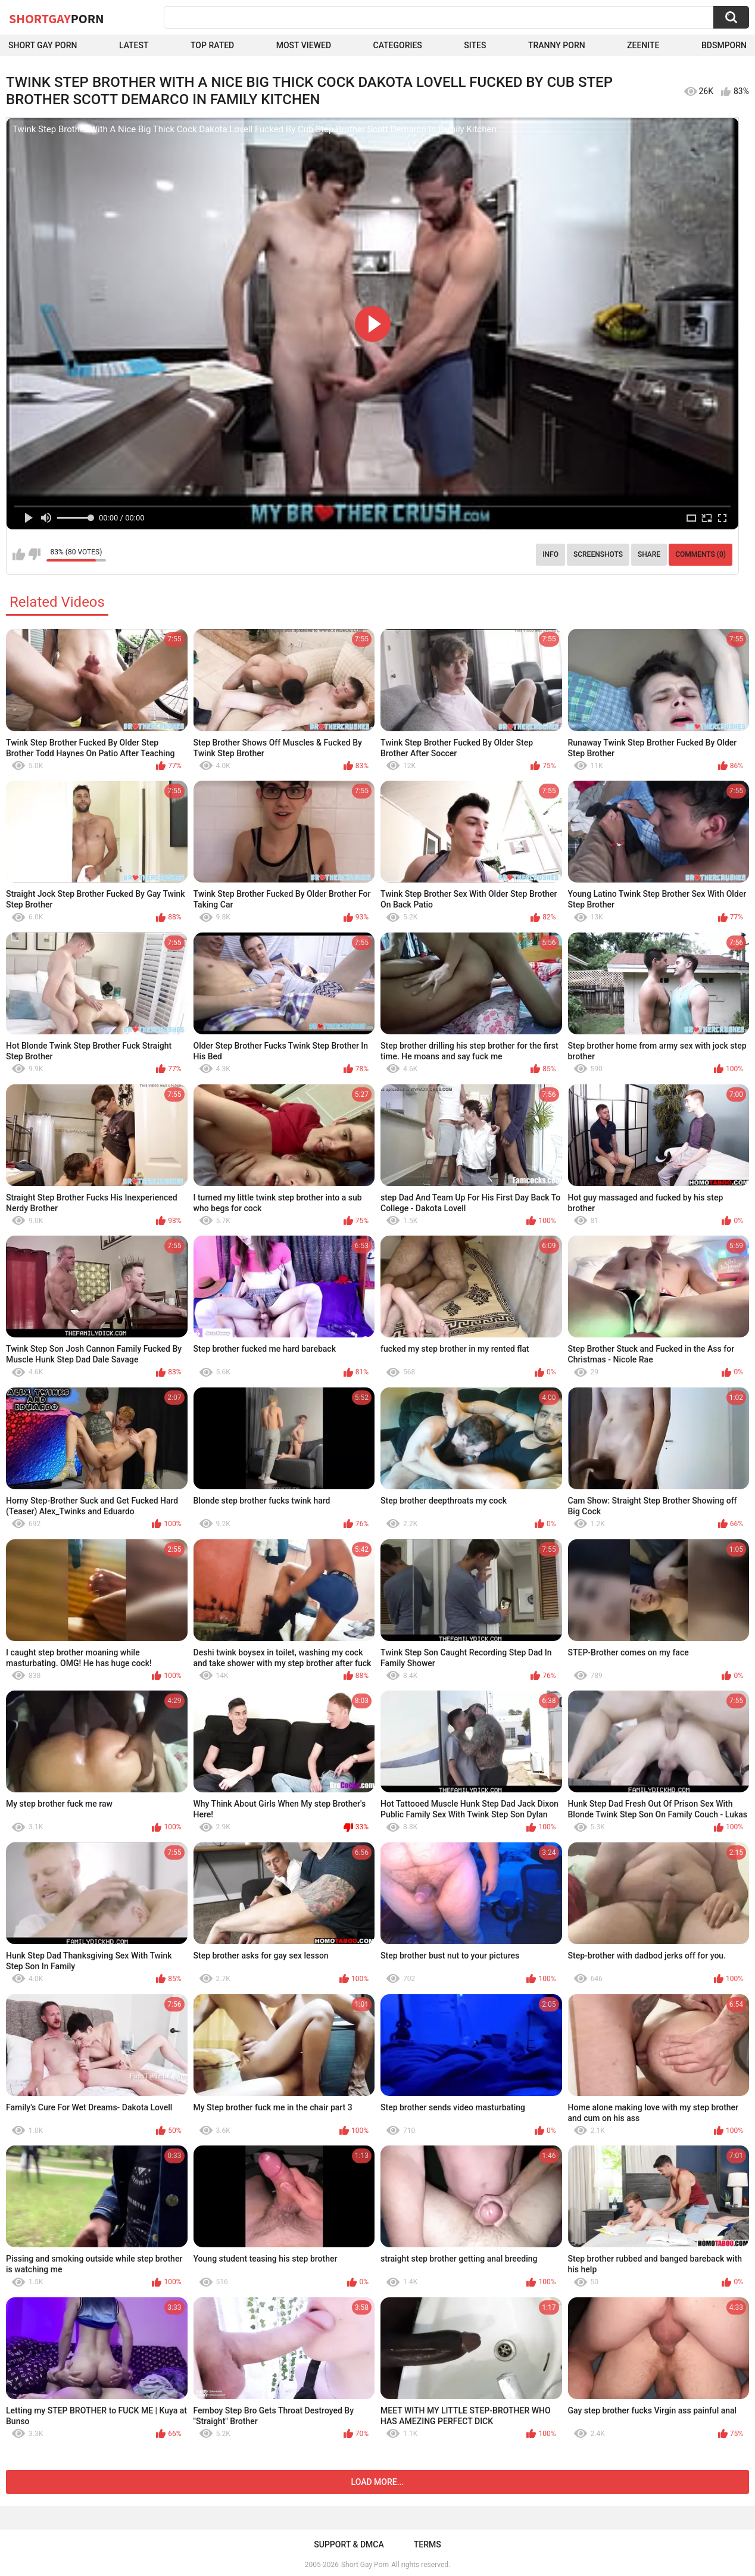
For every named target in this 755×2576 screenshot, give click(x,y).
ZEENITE (643, 45)
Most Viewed (303, 45)
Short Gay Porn (42, 45)
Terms (427, 2544)
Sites (475, 45)
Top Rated (212, 45)
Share (649, 554)
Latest (134, 45)
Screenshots (598, 554)
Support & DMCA (348, 2544)
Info (550, 554)
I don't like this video (34, 554)
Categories (397, 45)
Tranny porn (556, 45)
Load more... (377, 2482)
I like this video (19, 554)
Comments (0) (700, 554)
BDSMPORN (724, 45)
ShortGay (56, 18)
